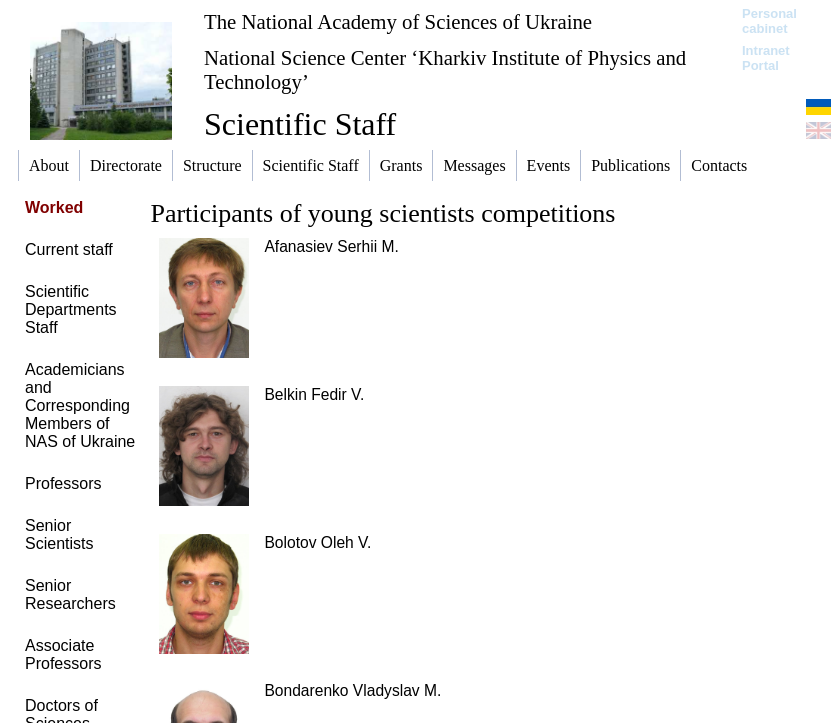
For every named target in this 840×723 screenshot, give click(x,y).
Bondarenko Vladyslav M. (352, 690)
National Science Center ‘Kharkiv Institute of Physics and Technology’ (445, 69)
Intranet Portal (766, 58)
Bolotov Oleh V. (317, 542)
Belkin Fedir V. (314, 394)
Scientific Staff (300, 124)
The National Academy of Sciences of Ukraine (398, 21)
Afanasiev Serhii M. (331, 246)
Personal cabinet (769, 21)
